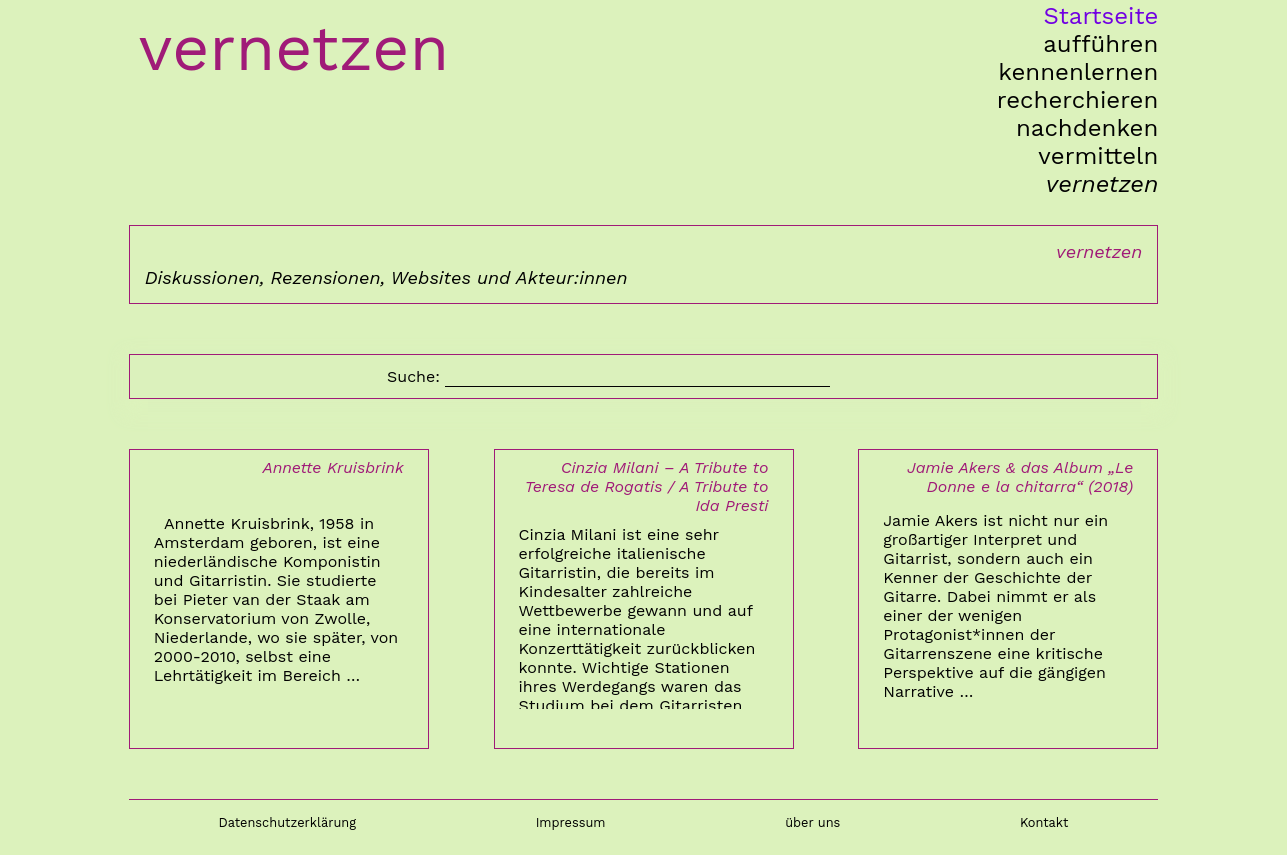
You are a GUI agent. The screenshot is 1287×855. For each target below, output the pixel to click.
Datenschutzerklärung (287, 822)
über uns (812, 822)
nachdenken (1087, 128)
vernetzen (1102, 184)
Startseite (1100, 16)
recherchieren (1077, 100)
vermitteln (1098, 156)
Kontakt (1044, 822)
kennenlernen (1078, 72)
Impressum (571, 822)
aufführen (1100, 44)
